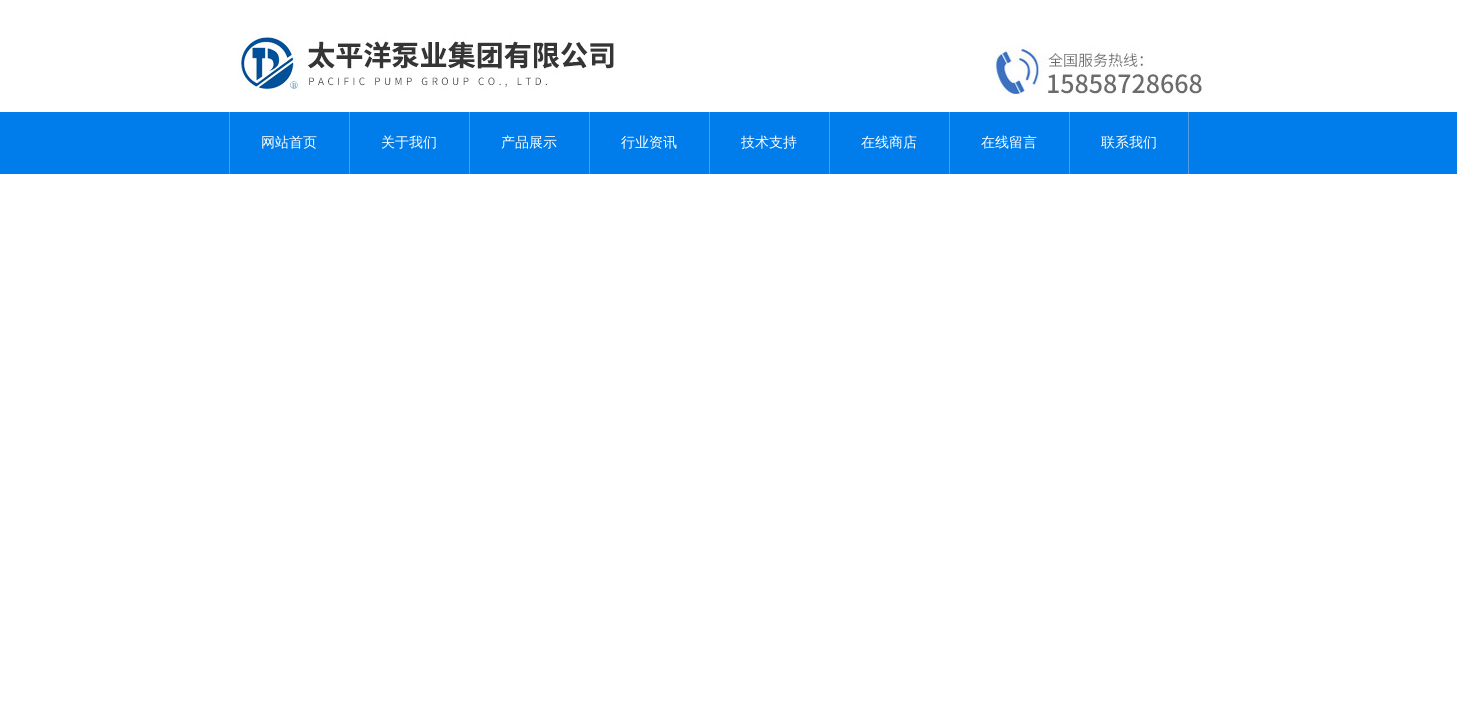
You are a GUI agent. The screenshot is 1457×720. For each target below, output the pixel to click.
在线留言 (1009, 142)
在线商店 (889, 142)
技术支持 (769, 142)
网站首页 (289, 142)
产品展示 (529, 142)
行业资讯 (649, 142)
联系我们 (1129, 142)
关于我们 (409, 142)
